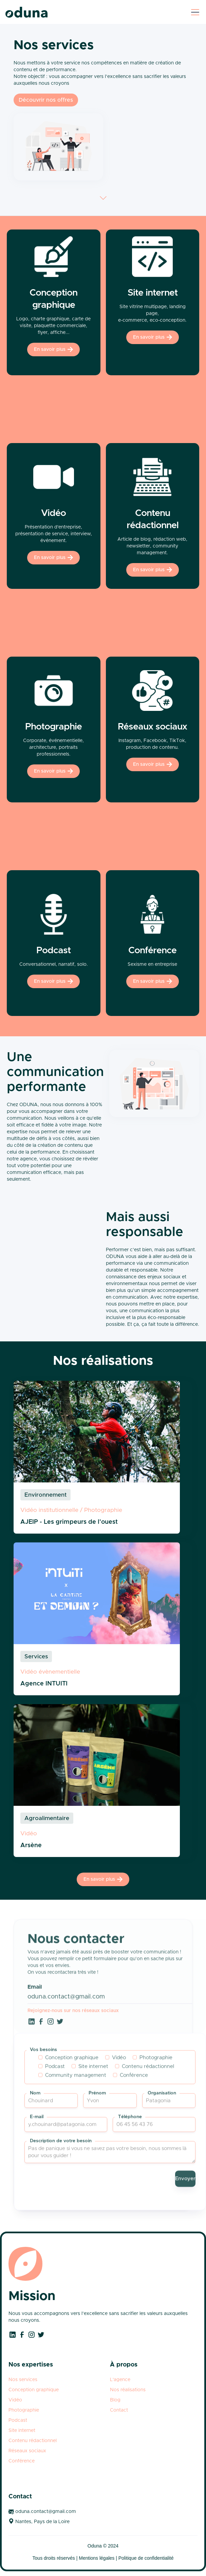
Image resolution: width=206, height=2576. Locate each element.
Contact (119, 2410)
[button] (194, 12)
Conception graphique (33, 2390)
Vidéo (15, 2400)
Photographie (23, 2410)
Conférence (21, 2461)
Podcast (17, 2420)
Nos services (22, 2379)
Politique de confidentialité (146, 2558)
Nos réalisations (128, 2390)
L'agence (120, 2379)
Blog (115, 2400)
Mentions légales (96, 2558)
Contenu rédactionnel (32, 2440)
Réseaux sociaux (27, 2451)
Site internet (21, 2430)
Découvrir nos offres (46, 100)
